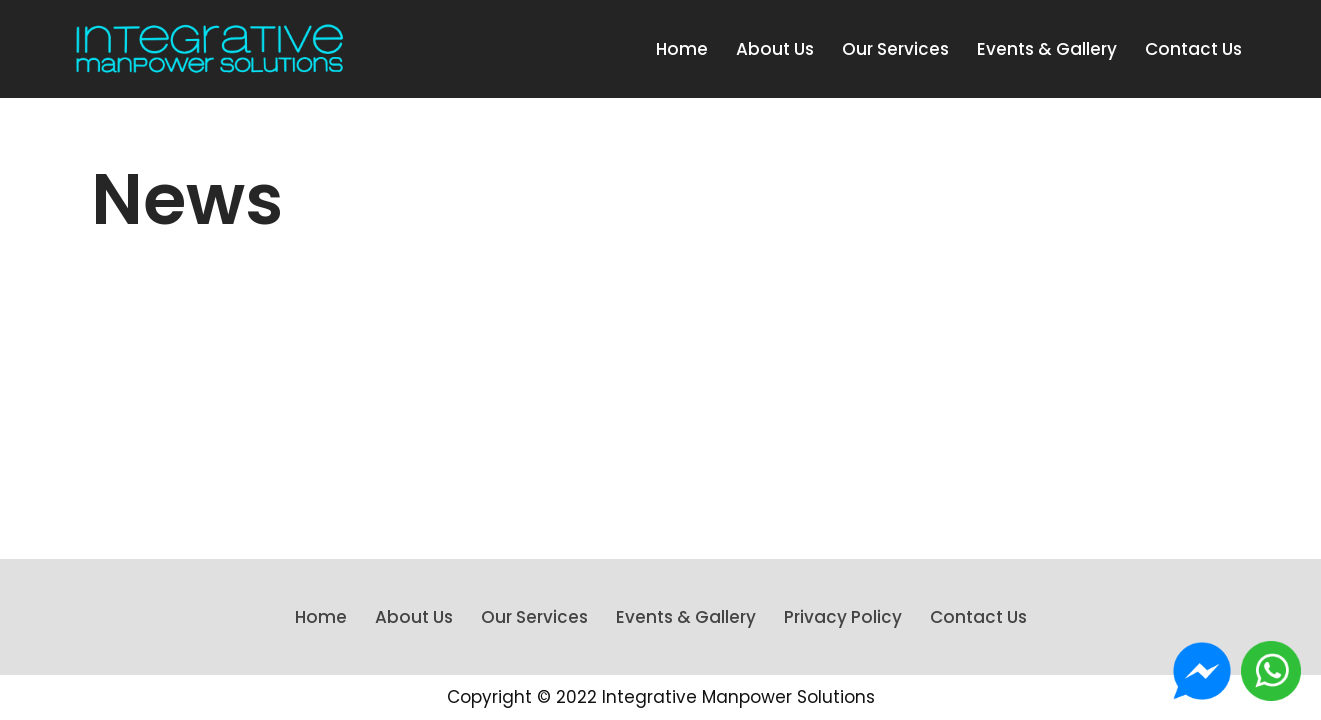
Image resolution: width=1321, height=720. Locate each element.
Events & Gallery (1047, 49)
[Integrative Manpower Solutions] (210, 49)
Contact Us (1193, 49)
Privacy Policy (843, 617)
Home (682, 49)
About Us (775, 49)
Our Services (895, 49)
